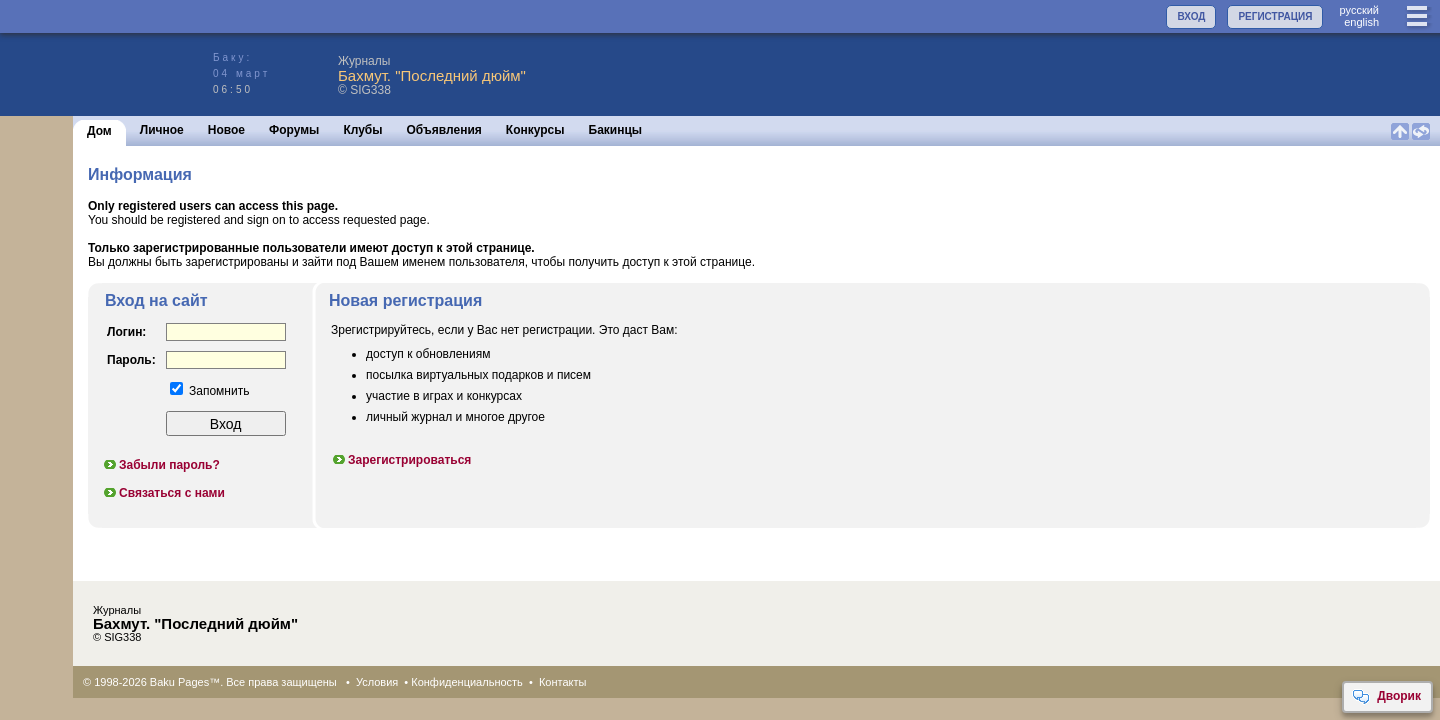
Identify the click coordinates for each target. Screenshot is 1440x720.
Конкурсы (535, 130)
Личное (162, 130)
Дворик (1386, 697)
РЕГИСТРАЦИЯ (1275, 16)
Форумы (294, 130)
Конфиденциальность (467, 682)
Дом (99, 131)
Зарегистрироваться (401, 460)
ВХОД (1191, 16)
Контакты (563, 682)
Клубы (362, 130)
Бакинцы (616, 130)
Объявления (444, 130)
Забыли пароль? (161, 465)
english (1361, 22)
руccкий (1359, 10)
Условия (377, 682)
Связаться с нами (163, 493)
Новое (226, 130)
